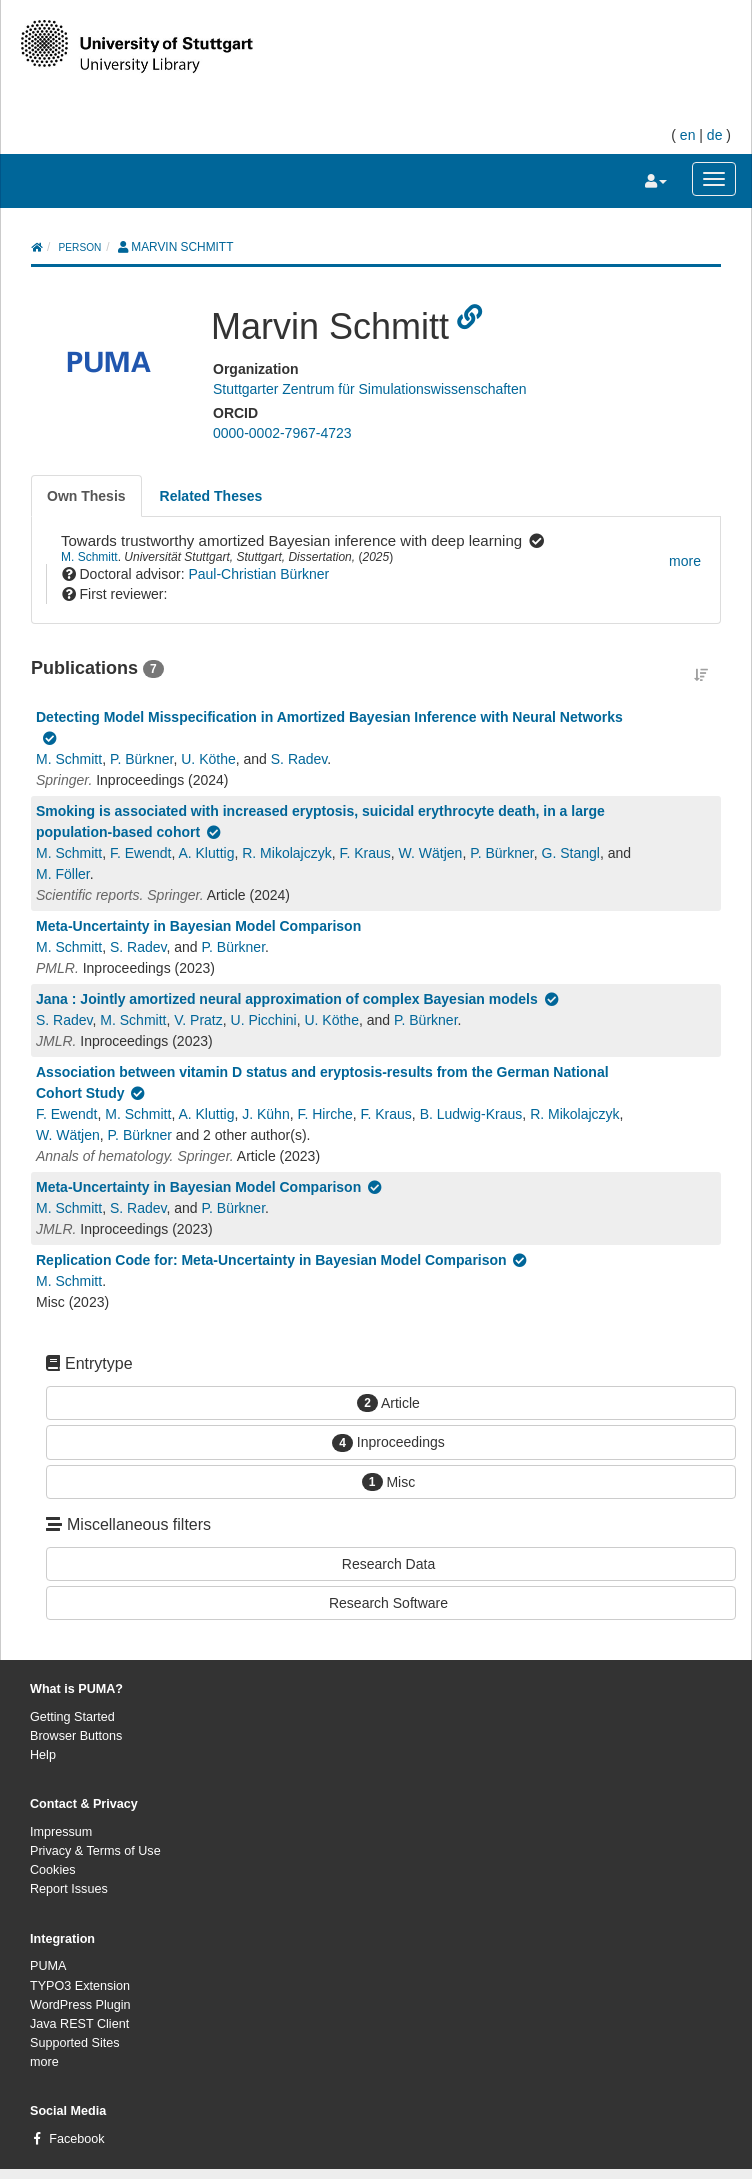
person (80, 247)
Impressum (61, 1832)
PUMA (48, 1966)
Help (43, 1755)
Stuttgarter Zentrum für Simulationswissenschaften (370, 389)
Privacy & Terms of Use (95, 1851)
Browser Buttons (76, 1736)
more (44, 2062)
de (715, 135)
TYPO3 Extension (80, 1986)
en (688, 135)
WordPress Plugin (80, 2005)
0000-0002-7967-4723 (282, 433)
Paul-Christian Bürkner (258, 574)
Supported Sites (75, 2043)
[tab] (86, 496)
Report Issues (69, 1889)
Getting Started (72, 1717)
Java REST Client (79, 2024)
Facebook (76, 2139)
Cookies (53, 1870)
